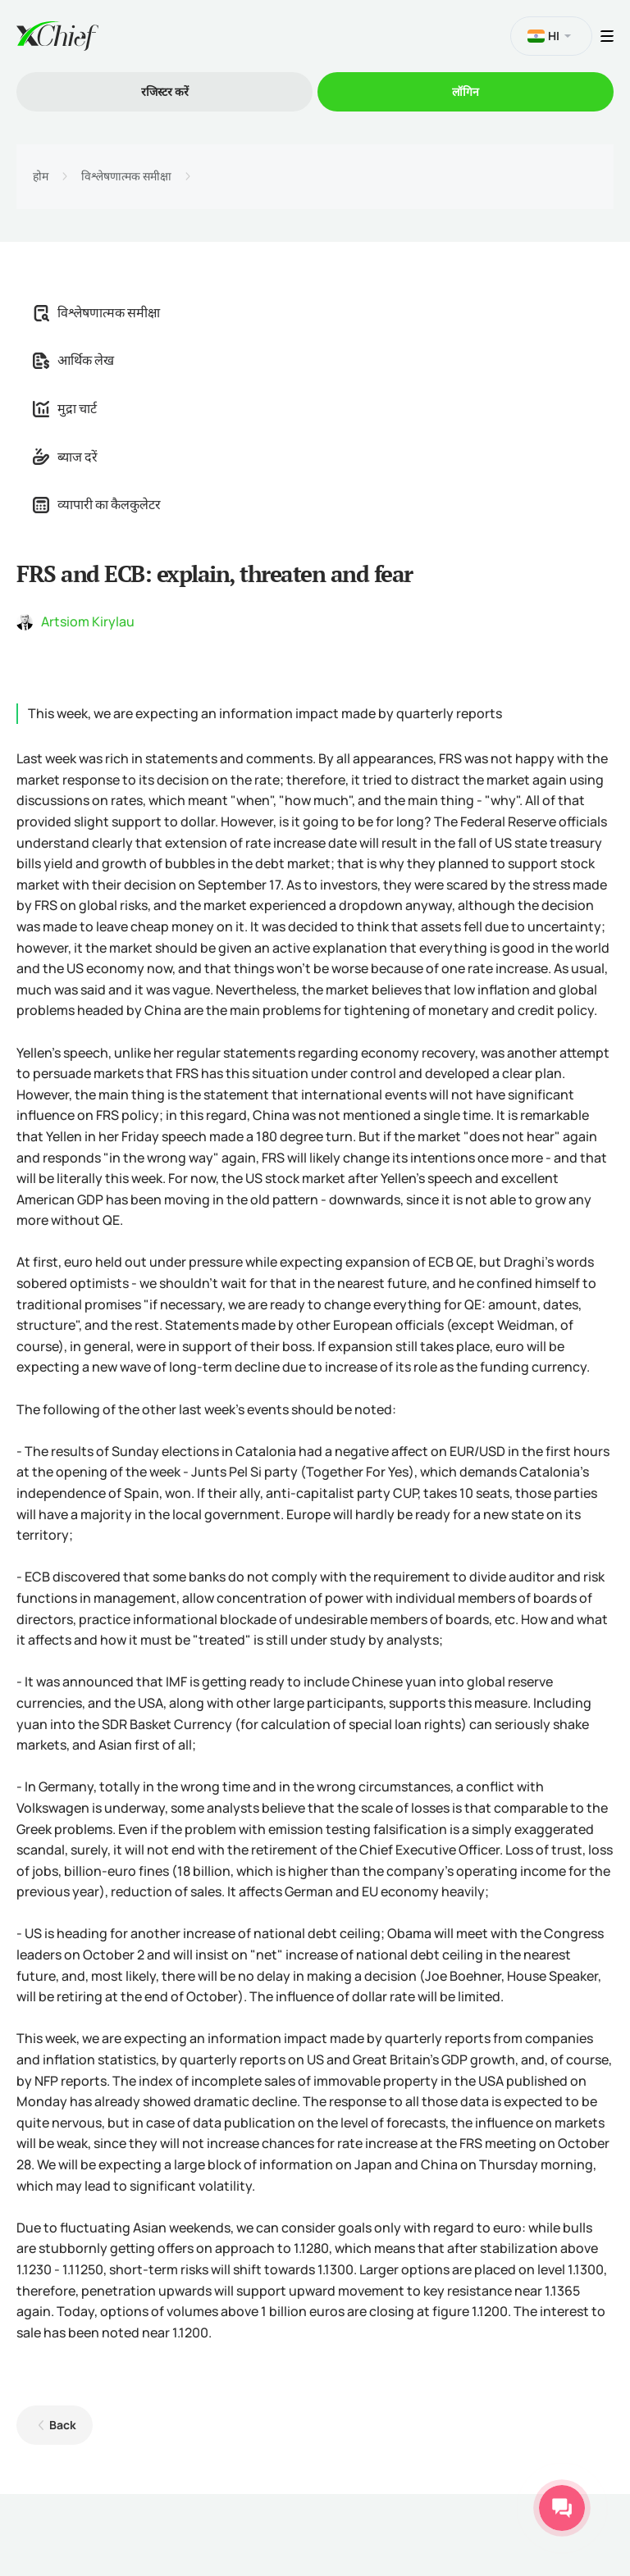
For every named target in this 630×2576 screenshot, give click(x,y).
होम (40, 176)
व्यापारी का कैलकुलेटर (97, 504)
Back (62, 2425)
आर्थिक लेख (73, 360)
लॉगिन (465, 91)
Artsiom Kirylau (88, 621)
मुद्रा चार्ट (65, 408)
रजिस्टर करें (165, 91)
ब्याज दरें (65, 457)
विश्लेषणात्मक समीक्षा (126, 176)
